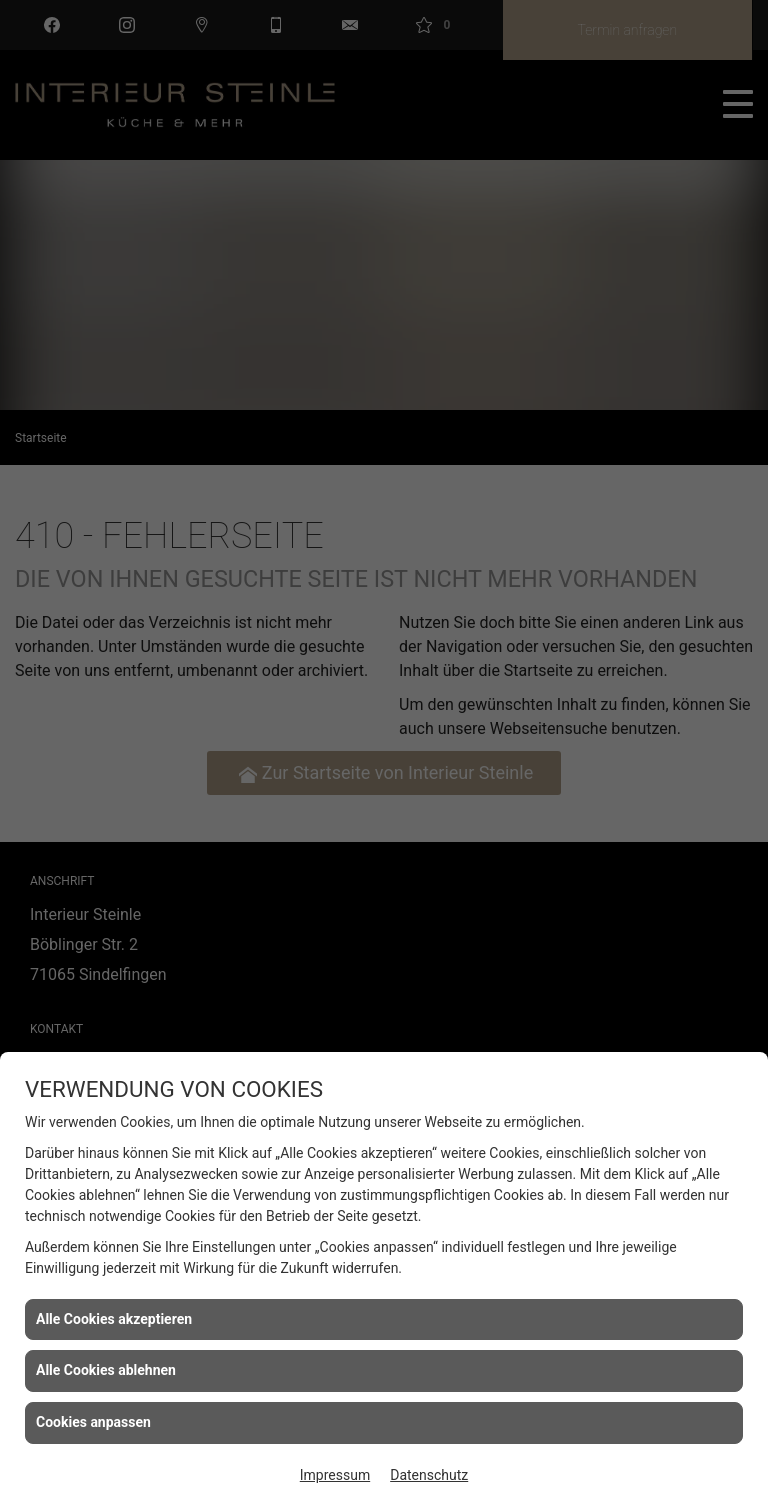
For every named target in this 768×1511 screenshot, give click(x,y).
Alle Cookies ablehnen (106, 1370)
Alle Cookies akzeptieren (114, 1319)
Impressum (335, 1475)
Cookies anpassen (93, 1422)
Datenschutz (429, 1475)
